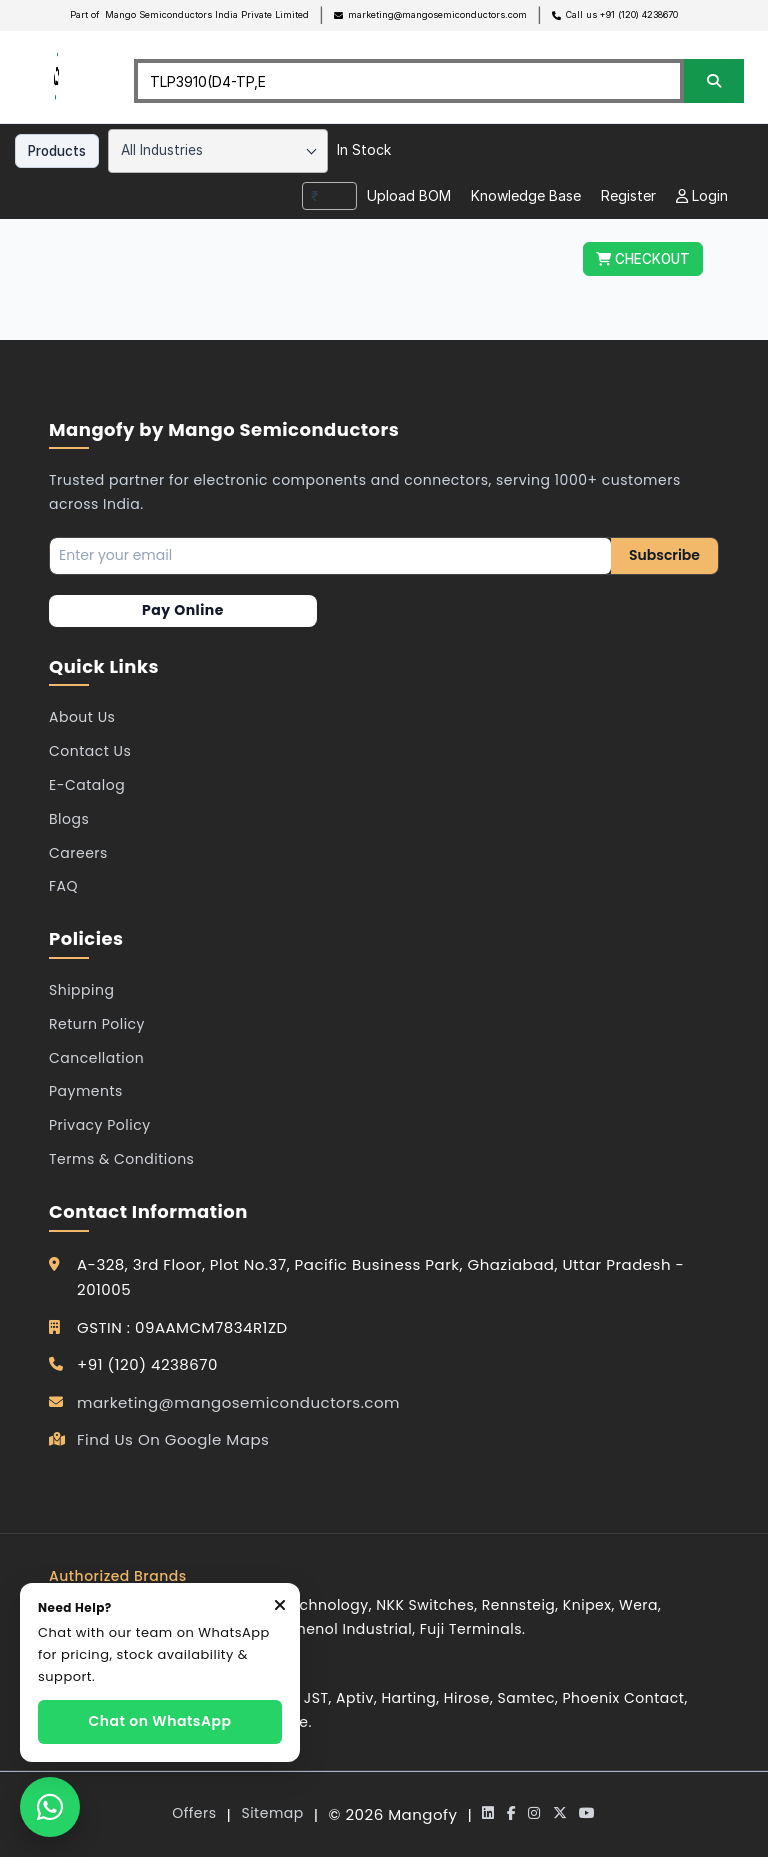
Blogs (69, 819)
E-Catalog (87, 785)
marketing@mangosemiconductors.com (437, 14)
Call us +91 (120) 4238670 (622, 14)
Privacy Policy (100, 1125)
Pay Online (183, 610)
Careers (78, 853)
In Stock (364, 149)
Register (628, 195)
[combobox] (218, 151)
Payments (86, 1091)
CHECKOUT (643, 259)
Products (57, 151)
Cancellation (96, 1058)
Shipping (81, 990)
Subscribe (664, 555)
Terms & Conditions (121, 1159)
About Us (82, 717)
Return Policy (97, 1024)
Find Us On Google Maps (173, 1439)
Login (702, 195)
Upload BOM (409, 195)
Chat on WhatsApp (160, 1721)
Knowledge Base (526, 195)
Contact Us (90, 751)
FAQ (63, 886)
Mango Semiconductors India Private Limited (207, 14)
